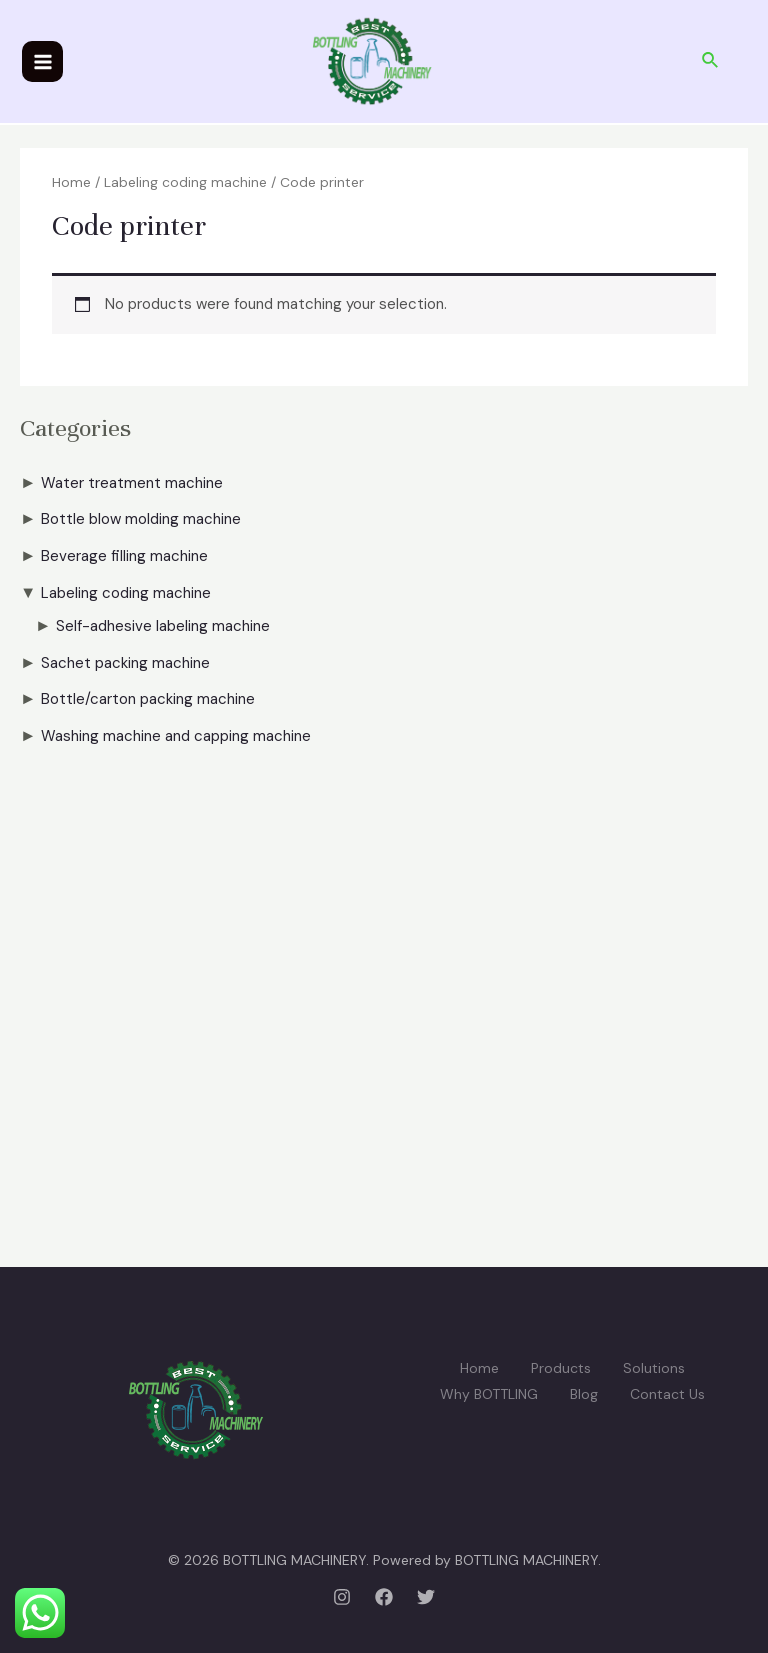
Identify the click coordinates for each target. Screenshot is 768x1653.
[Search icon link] (711, 61)
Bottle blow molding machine (141, 519)
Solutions (654, 1368)
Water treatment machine (132, 483)
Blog (584, 1394)
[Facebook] (384, 1597)
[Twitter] (426, 1597)
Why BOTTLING (489, 1394)
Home (71, 182)
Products (561, 1368)
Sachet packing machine (125, 663)
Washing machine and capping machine (176, 736)
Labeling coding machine (126, 593)
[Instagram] (342, 1597)
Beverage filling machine (124, 556)
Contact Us (667, 1394)
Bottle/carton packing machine (148, 699)
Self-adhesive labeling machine (163, 626)
